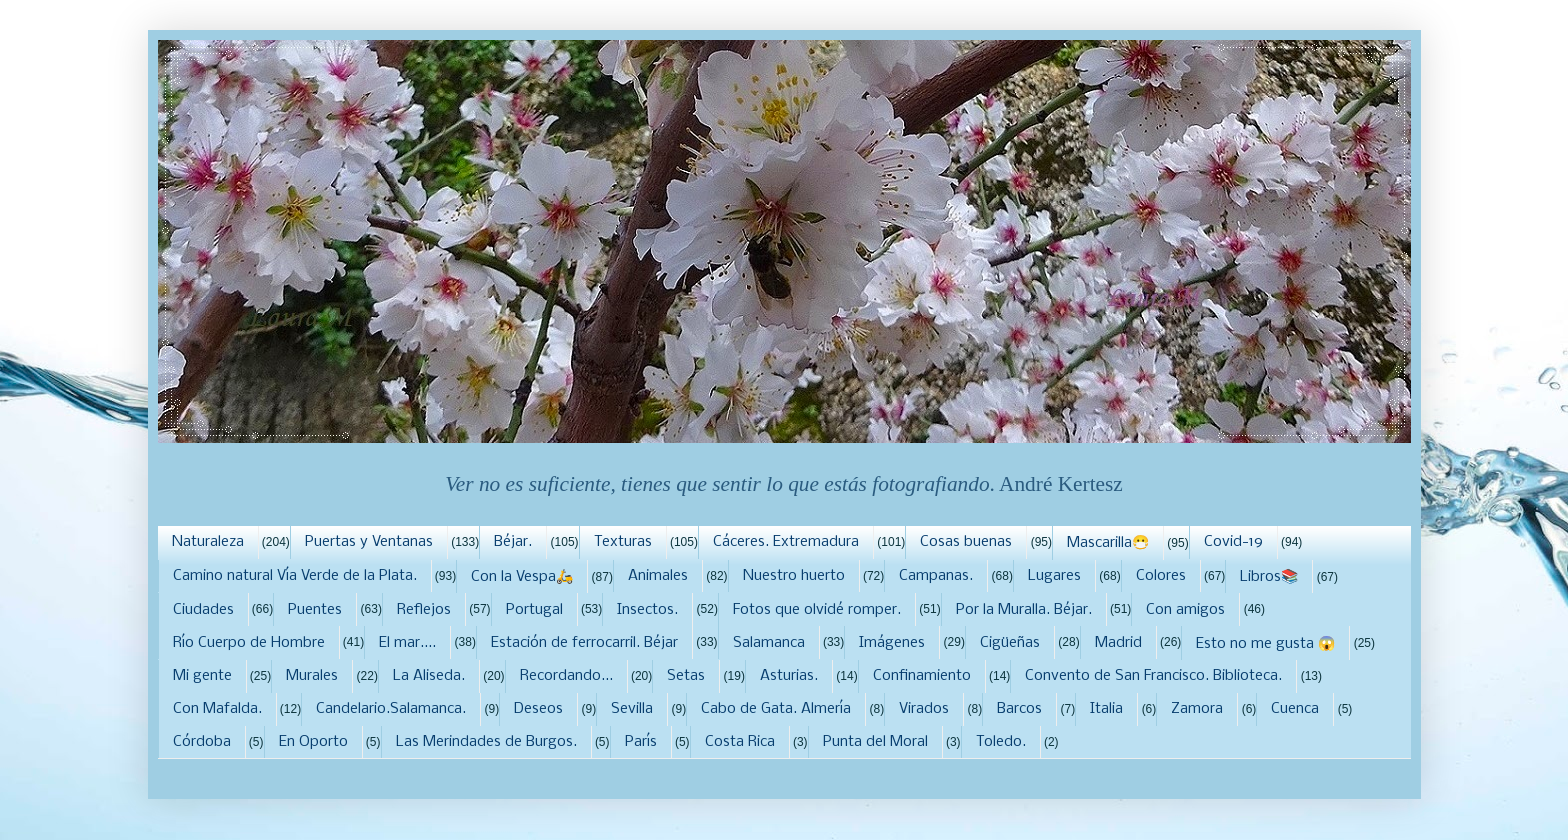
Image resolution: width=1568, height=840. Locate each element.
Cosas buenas (966, 542)
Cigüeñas (1010, 643)
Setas (686, 676)
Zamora (1197, 709)
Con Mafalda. (217, 709)
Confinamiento (922, 676)
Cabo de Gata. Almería (776, 709)
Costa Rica (740, 742)
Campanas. (936, 576)
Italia (1106, 709)
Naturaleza (208, 542)
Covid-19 (1233, 542)
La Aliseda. (429, 676)
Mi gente (202, 676)
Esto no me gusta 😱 (1265, 644)
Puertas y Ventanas (369, 542)
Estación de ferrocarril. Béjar (584, 643)
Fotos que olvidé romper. (817, 610)
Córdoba (202, 742)
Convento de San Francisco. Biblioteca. (1153, 676)
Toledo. (1001, 742)
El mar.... (407, 643)
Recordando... (566, 676)
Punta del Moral (875, 742)
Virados (924, 709)
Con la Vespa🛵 (522, 577)
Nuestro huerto (794, 576)
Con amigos (1185, 610)
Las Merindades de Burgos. (486, 742)
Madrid (1118, 643)
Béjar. (513, 542)
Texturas (623, 542)
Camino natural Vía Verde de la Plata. (295, 576)
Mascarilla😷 (1108, 543)
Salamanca (769, 643)
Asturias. (789, 676)
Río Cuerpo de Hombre (249, 643)
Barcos (1019, 709)
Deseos (538, 709)
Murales (312, 676)
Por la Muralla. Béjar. (1024, 610)
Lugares (1054, 576)
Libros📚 (1269, 577)
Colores (1161, 576)
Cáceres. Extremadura (786, 542)
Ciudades (203, 610)
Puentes (315, 610)
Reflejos (424, 610)
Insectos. (647, 610)
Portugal (534, 610)
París (641, 742)
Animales (658, 576)
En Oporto (313, 742)
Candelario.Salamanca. (391, 709)
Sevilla (632, 709)
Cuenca (1295, 709)
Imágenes (892, 643)
